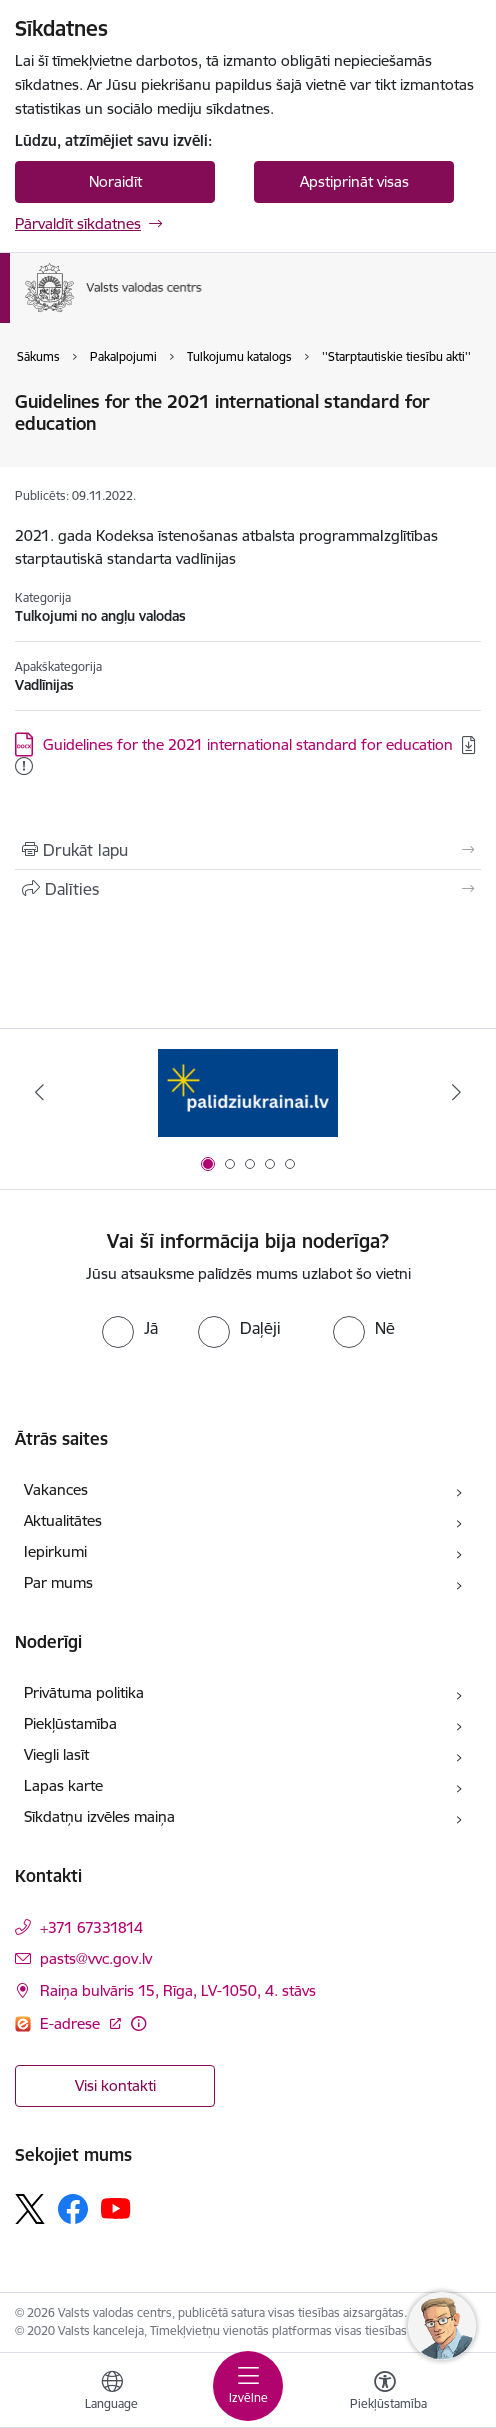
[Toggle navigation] (248, 2386)
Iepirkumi (55, 1551)
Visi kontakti (115, 2085)
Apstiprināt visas (354, 181)
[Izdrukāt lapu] (248, 850)
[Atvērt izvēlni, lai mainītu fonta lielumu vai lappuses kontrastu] (385, 2393)
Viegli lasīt (56, 1754)
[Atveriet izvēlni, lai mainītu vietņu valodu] (112, 2393)
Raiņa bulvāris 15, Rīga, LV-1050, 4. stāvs (178, 1990)
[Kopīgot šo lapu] (248, 889)
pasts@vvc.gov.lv (96, 1958)
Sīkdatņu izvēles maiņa (99, 1816)
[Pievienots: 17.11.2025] (24, 766)
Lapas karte (63, 1785)
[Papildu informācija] (138, 2023)
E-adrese (72, 2023)
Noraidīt (115, 181)
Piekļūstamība (70, 1723)
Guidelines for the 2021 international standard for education (248, 744)
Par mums (58, 1582)
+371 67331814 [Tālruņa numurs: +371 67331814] (91, 1927)
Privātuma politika (84, 1692)
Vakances (56, 1489)
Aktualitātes (63, 1520)
